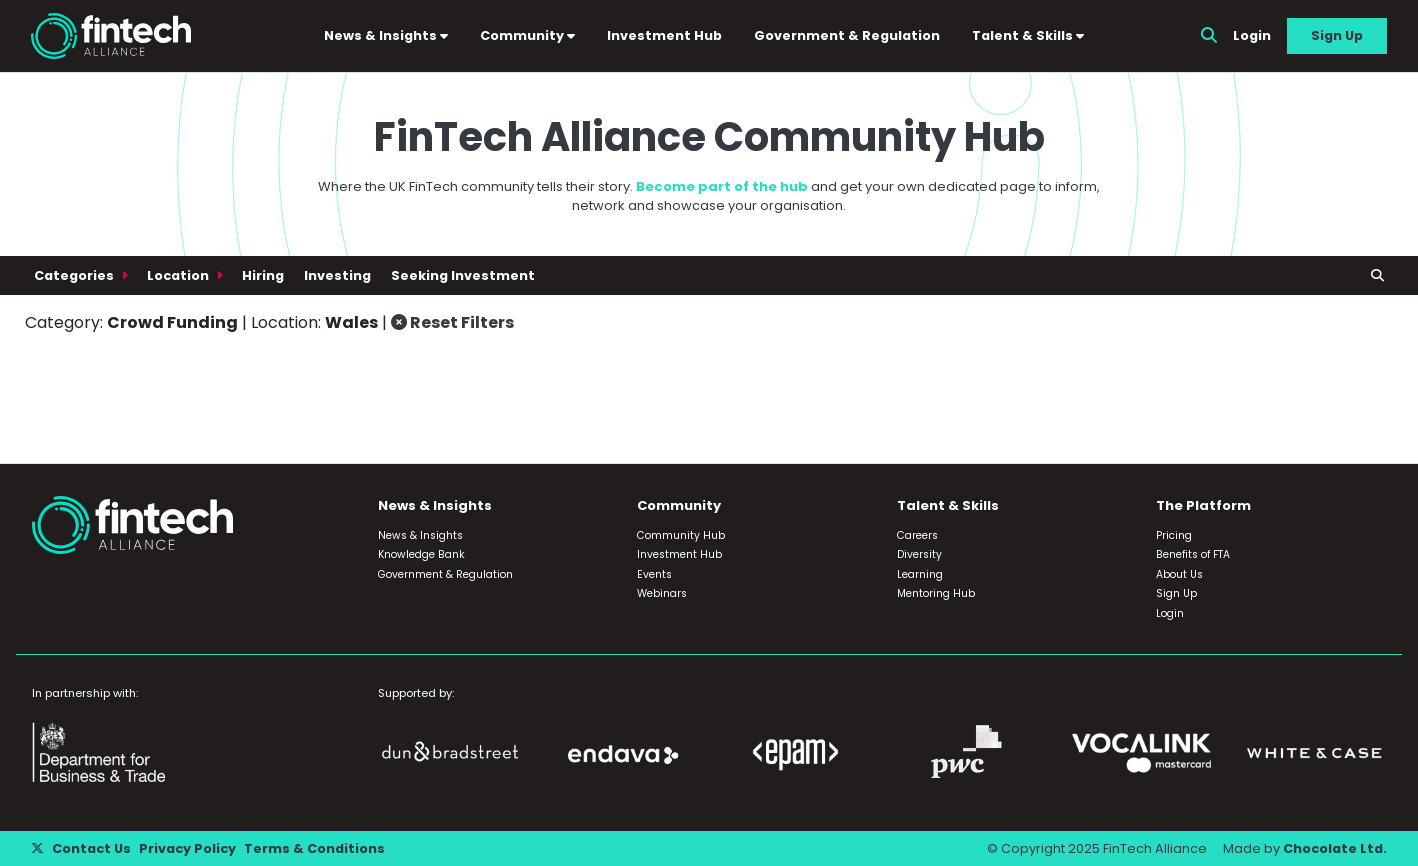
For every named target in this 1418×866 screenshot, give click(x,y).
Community (527, 35)
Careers (917, 535)
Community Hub (681, 535)
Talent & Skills (1028, 35)
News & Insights (386, 35)
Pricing (1174, 535)
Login (1252, 35)
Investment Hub (664, 35)
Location (179, 275)
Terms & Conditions (314, 848)
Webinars (662, 593)
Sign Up (1337, 35)
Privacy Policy (187, 848)
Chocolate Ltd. (1335, 848)
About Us (1179, 574)
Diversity (919, 554)
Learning (920, 574)
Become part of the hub (722, 186)
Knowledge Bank (421, 554)
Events (654, 574)
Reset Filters (452, 322)
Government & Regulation (847, 35)
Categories (75, 275)
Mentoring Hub (936, 593)
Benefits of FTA (1193, 554)
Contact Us (91, 848)
